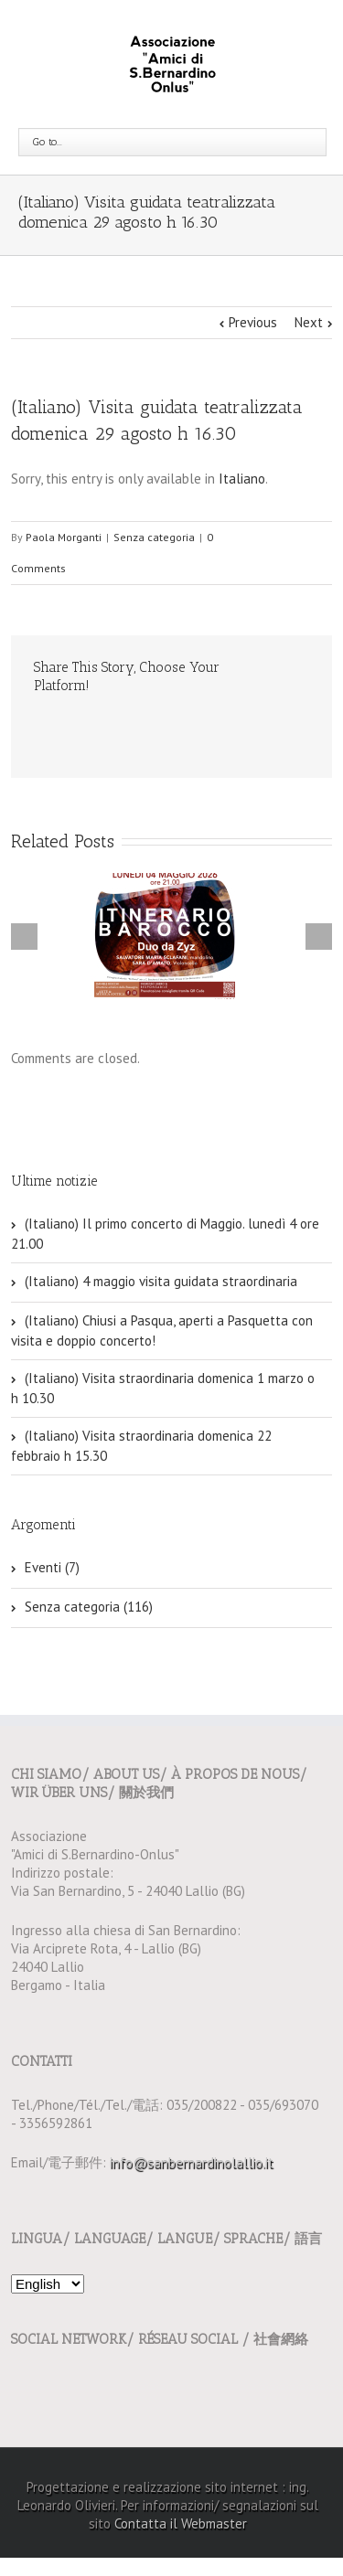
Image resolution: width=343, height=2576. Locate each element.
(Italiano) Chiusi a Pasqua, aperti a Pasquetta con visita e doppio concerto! (162, 1330)
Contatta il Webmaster (180, 2523)
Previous (253, 322)
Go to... (47, 141)
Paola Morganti (64, 537)
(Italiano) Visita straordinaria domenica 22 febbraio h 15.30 (141, 1445)
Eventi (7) (52, 1567)
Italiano (242, 478)
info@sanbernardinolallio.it (191, 2162)
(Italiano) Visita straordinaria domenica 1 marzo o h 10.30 (163, 1388)
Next (309, 322)
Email (43, 725)
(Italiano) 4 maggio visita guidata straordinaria (161, 1281)
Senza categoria (154, 537)
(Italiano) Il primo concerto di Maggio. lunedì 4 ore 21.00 (165, 1233)
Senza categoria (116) (89, 1606)
